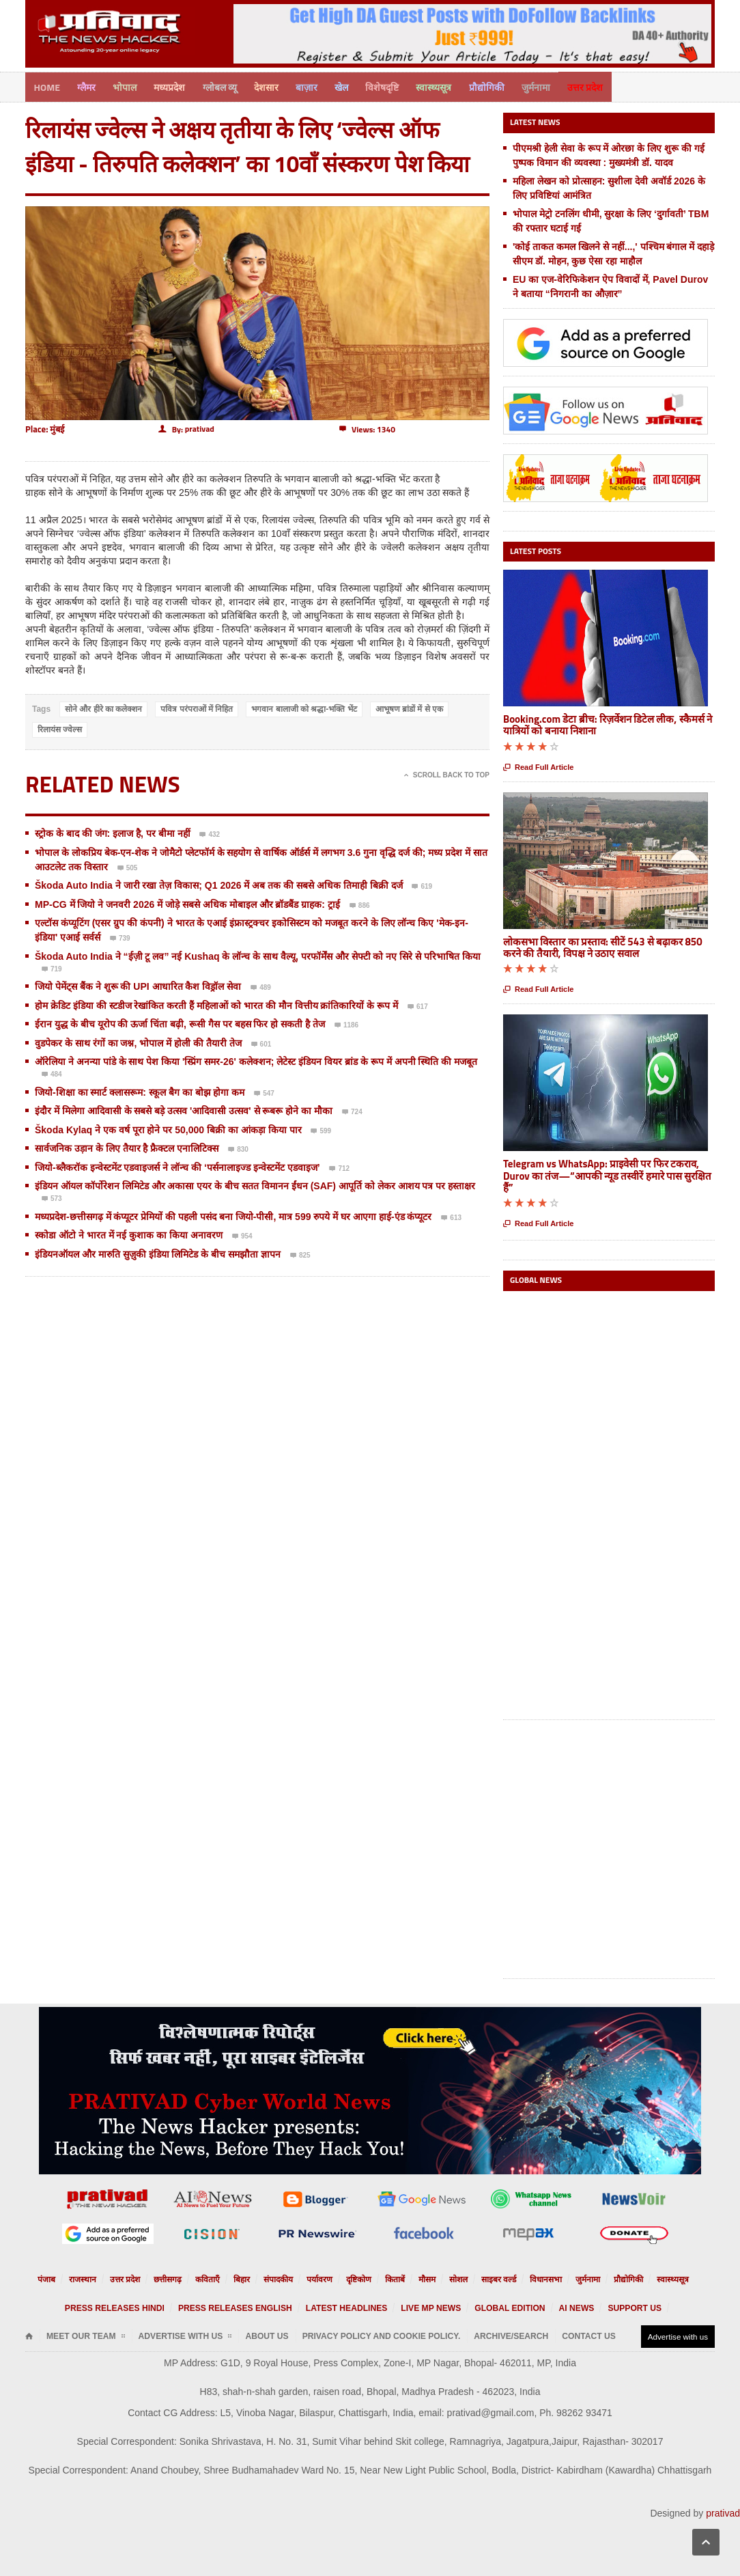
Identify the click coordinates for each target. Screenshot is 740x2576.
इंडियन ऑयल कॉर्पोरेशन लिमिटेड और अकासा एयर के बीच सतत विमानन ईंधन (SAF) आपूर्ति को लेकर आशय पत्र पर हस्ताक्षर (255, 1184)
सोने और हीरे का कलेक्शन (103, 707)
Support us (594, 2306)
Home (48, 86)
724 (352, 1111)
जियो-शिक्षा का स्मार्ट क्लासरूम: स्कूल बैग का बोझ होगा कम (139, 1090)
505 (127, 867)
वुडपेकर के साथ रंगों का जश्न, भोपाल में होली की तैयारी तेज (138, 1041)
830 (238, 1149)
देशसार (276, 86)
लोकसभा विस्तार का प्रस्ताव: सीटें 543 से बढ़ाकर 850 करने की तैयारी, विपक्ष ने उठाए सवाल (602, 945)
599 (321, 1130)
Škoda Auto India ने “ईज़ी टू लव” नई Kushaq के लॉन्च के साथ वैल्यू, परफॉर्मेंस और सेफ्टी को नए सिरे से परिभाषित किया (258, 954)
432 (209, 834)
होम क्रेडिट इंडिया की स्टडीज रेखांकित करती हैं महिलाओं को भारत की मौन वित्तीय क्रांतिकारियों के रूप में (216, 1003)
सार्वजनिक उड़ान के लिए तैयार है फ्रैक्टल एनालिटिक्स (128, 1146)
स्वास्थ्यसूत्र (452, 86)
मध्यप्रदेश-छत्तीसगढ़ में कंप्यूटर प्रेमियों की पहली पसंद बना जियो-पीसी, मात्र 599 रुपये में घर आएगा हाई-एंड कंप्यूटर (233, 1214)
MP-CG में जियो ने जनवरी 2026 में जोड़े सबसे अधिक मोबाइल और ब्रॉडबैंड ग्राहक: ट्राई (189, 902)
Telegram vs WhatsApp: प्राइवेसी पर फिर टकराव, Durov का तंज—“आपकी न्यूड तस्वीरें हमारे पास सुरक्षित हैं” (607, 1173)
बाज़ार (319, 86)
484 (52, 1074)
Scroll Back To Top (446, 773)
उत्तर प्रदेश (609, 86)
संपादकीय (285, 2278)
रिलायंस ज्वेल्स (60, 728)
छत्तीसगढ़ (183, 2278)
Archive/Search (441, 2334)
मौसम (421, 2278)
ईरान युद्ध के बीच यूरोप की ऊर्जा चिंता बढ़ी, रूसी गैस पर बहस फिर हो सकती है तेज (180, 1022)
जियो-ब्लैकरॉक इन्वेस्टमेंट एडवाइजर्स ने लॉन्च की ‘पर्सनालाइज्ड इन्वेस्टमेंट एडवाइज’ (177, 1165)
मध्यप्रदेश (176, 86)
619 (422, 886)
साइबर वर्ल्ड (488, 2278)
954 (242, 1236)
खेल (355, 86)
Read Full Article (538, 765)
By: (186, 427)
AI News (544, 2306)
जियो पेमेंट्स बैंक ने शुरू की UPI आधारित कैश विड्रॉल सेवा (138, 985)
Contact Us (508, 2334)
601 (261, 1043)
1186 (346, 1025)
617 (418, 1005)
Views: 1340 (367, 427)
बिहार (251, 2278)
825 (300, 1254)
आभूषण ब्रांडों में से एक (409, 707)
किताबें (392, 2278)
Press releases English (252, 2306)
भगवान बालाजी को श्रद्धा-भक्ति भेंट (303, 707)
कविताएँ (220, 2278)
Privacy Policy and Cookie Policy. (331, 2334)
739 (120, 938)
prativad (723, 2511)
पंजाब (74, 2278)
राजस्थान (107, 2278)
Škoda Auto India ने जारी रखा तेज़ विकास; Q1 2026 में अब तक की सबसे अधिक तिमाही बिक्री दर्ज (219, 883)
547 (264, 1092)
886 (360, 904)
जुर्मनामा (557, 86)
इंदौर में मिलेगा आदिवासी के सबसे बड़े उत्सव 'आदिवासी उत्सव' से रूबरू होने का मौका (183, 1109)
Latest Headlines (347, 2306)
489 (261, 987)
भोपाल (129, 86)
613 (451, 1216)
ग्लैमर (89, 86)
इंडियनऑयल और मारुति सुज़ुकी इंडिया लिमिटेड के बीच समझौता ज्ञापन (158, 1252)
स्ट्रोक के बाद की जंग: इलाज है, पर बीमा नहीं (112, 832)
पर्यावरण (323, 2278)
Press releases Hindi (151, 2306)
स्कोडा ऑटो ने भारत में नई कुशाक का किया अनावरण (129, 1233)
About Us (235, 2334)
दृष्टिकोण (358, 2278)
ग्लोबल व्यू (228, 86)
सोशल (451, 2278)
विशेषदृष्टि (398, 86)
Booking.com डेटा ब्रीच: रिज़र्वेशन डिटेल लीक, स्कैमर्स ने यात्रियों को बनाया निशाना (607, 722)
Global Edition (486, 2306)
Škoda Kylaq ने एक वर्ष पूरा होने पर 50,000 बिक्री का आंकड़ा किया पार (168, 1127)
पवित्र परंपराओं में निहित (196, 707)
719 (52, 968)
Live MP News (419, 2306)
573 (52, 1198)
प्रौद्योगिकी (506, 86)
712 (339, 1167)
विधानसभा (530, 2278)
